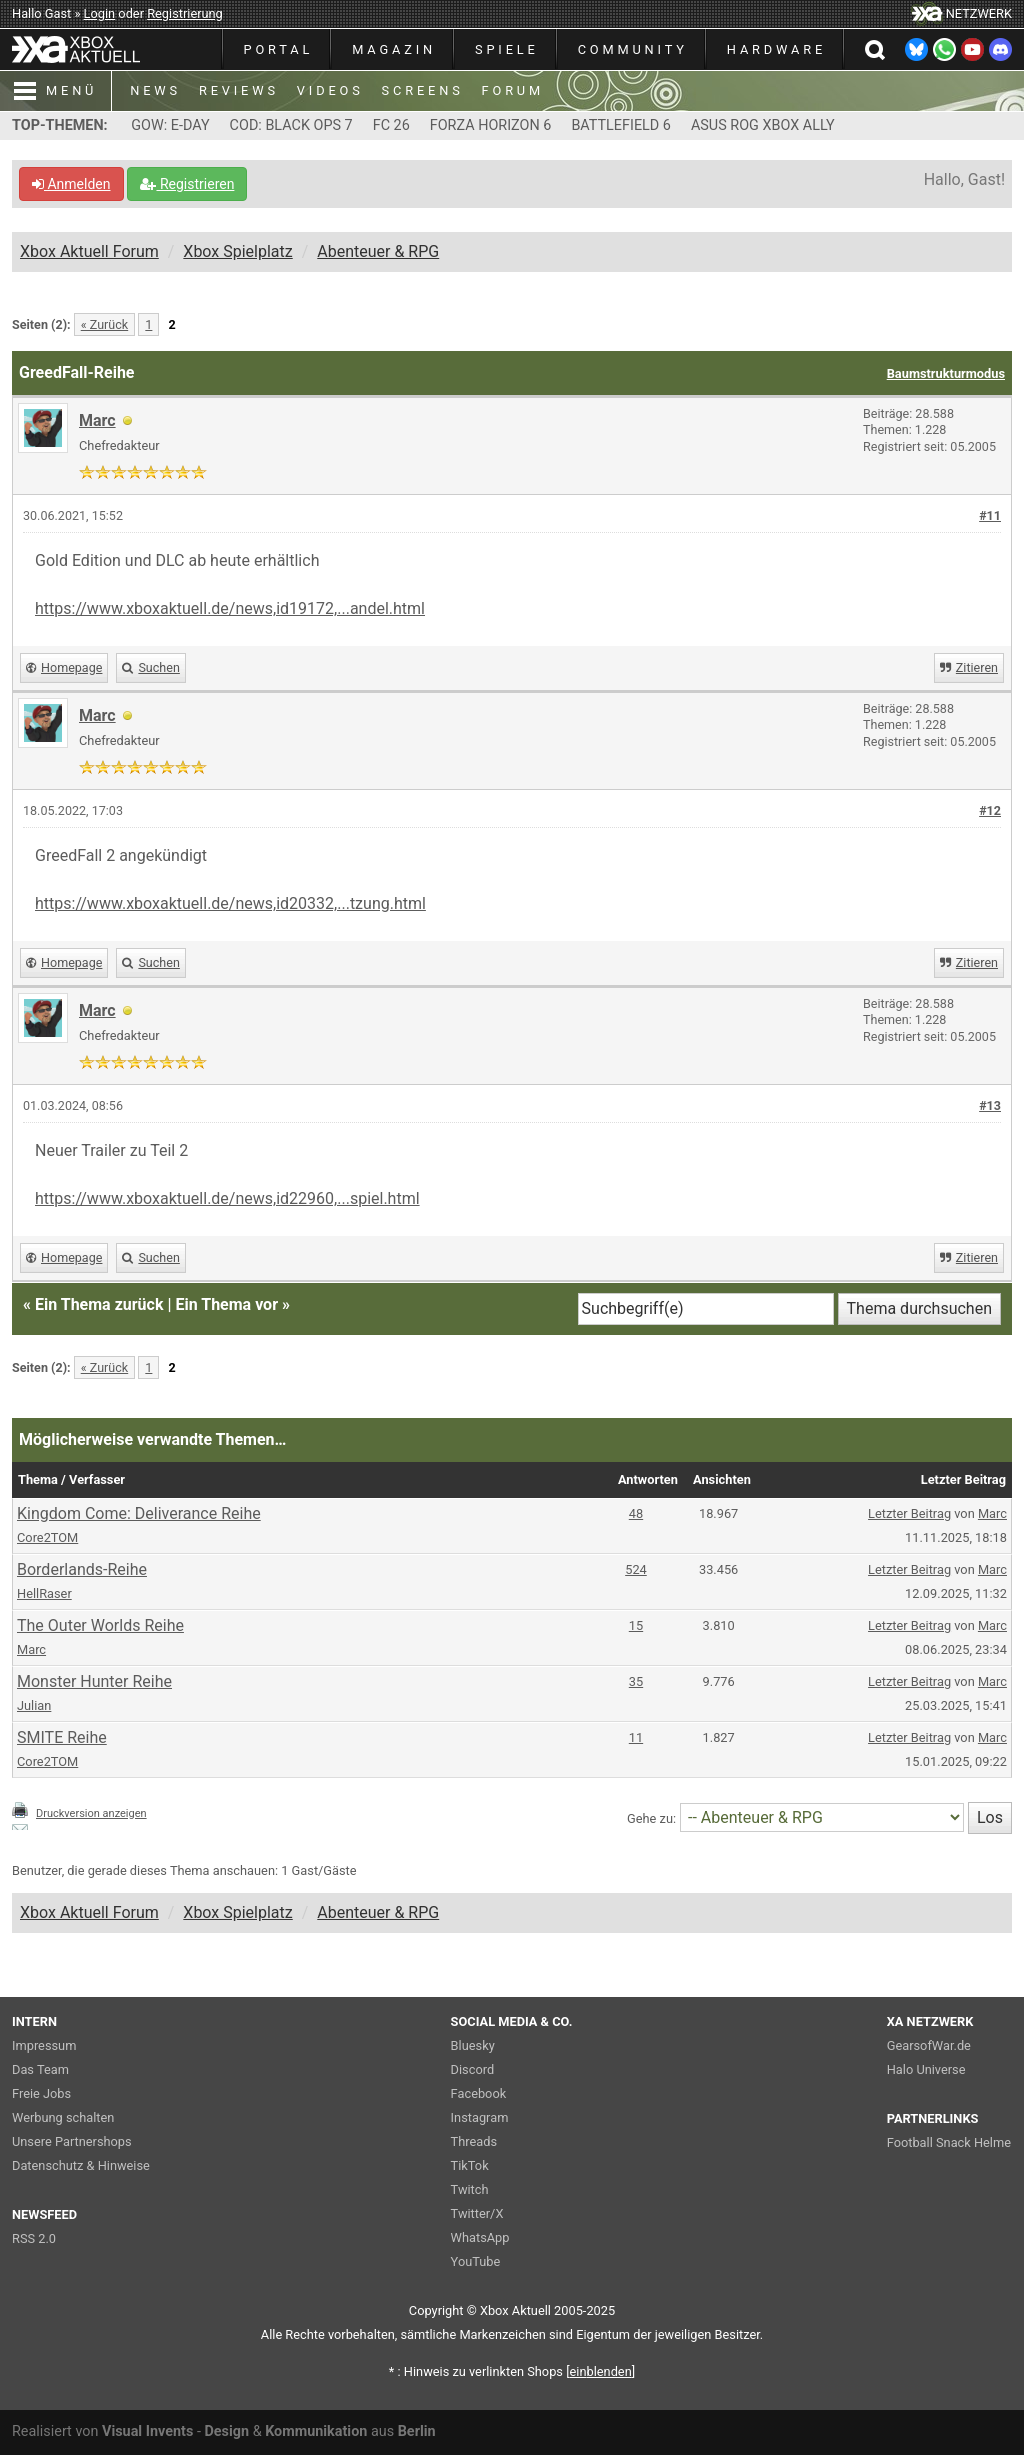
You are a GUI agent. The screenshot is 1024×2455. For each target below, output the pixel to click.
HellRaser (44, 1593)
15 (636, 1625)
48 (636, 1513)
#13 (990, 1105)
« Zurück (104, 324)
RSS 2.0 (34, 2238)
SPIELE (507, 49)
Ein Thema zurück (99, 1304)
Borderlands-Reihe (82, 1569)
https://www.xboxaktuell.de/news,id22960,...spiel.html (227, 1198)
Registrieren (187, 184)
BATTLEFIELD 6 (621, 125)
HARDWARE (776, 49)
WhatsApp (480, 2237)
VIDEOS (330, 90)
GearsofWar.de (929, 2045)
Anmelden (71, 184)
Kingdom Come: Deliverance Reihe (139, 1513)
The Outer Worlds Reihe (100, 1625)
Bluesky (473, 2045)
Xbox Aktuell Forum (89, 251)
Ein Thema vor (226, 1304)
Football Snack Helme (949, 2142)
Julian (34, 1705)
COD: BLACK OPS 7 (291, 125)
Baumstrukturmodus (946, 373)
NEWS (155, 90)
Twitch (470, 2189)
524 (636, 1569)
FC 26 (391, 125)
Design (226, 2431)
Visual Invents (147, 2431)
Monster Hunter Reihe (94, 1681)
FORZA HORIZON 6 (491, 125)
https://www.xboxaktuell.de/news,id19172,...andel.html (230, 608)
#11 (990, 515)
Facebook (479, 2093)
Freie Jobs (41, 2093)
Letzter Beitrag (909, 1513)
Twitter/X (477, 2213)
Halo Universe (926, 2069)
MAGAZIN (394, 49)
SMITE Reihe (62, 1737)
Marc (992, 1513)
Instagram (480, 2117)
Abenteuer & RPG (378, 251)
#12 (990, 810)
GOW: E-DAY (170, 125)
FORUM (513, 90)
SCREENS (423, 90)
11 (636, 1737)
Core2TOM (47, 1537)
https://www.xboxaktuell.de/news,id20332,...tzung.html (230, 903)
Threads (474, 2141)
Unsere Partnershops (72, 2141)
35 (636, 1681)
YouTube (476, 2261)
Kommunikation (316, 2431)
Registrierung (185, 13)
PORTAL (279, 49)
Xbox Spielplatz (237, 251)
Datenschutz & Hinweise (81, 2165)
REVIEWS (239, 90)
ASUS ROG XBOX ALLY (763, 125)
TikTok (470, 2165)
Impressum (44, 2045)
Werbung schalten (63, 2117)
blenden (601, 2371)
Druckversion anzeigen (91, 1813)
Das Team (40, 2069)
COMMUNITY (633, 49)
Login (100, 13)
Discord (473, 2069)
